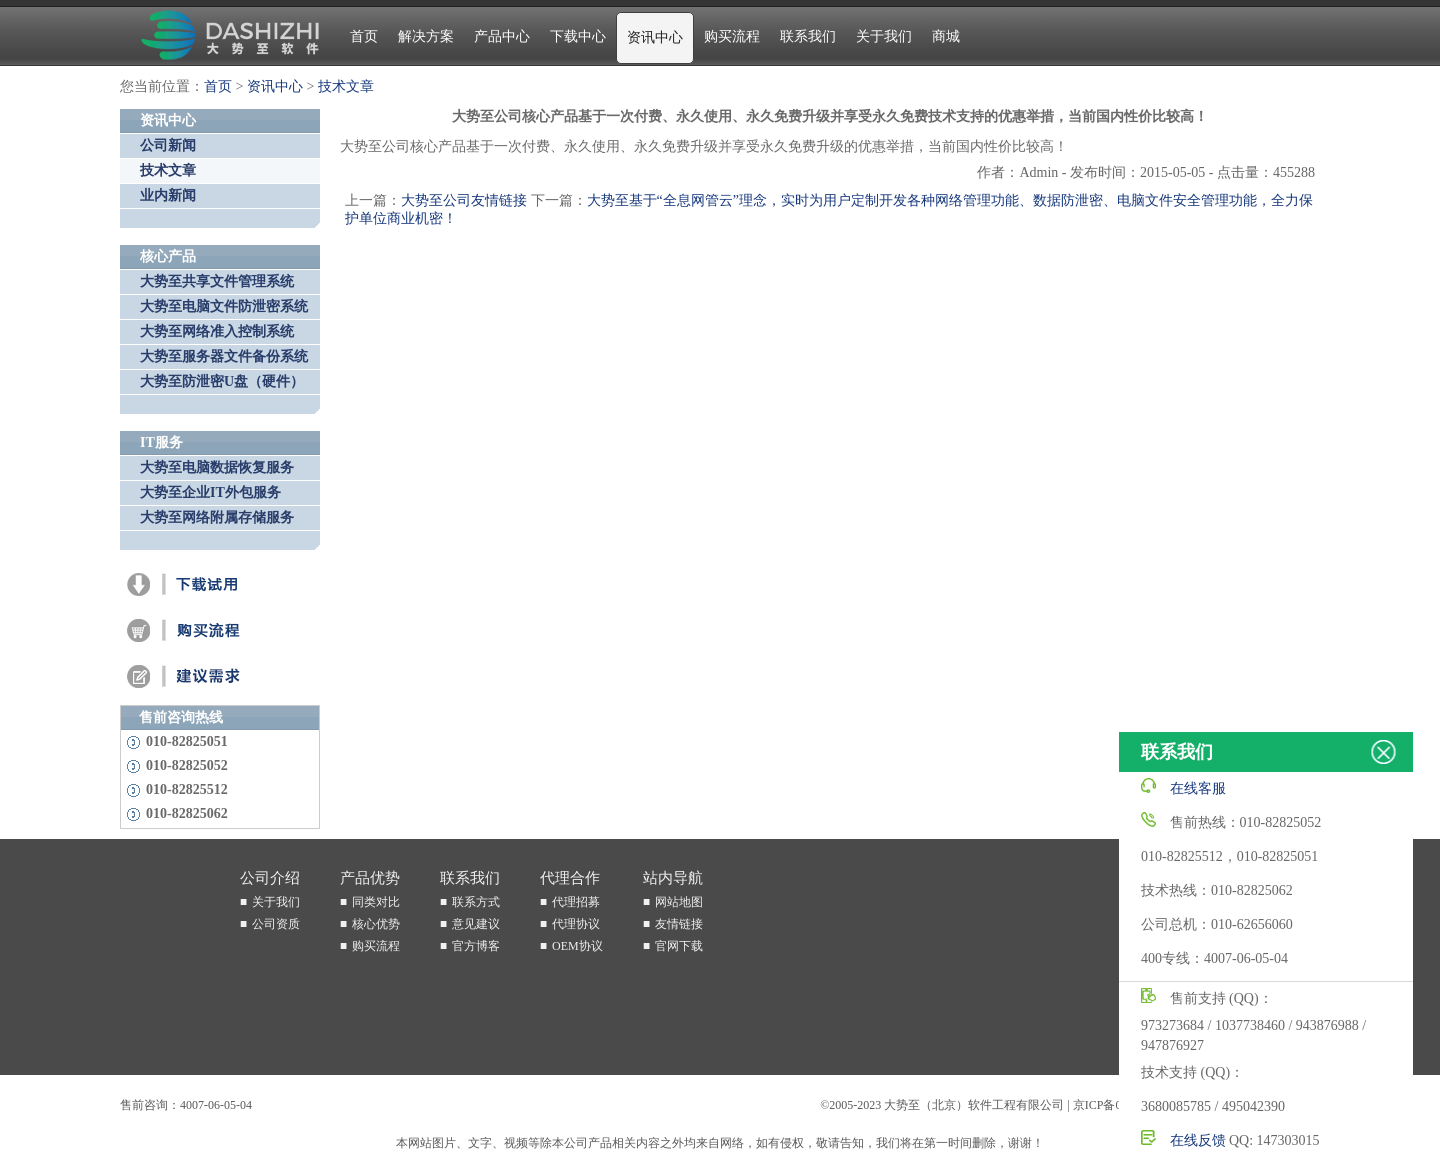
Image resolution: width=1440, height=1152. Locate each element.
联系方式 (476, 902)
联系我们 (808, 36)
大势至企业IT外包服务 (210, 492)
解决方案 (426, 36)
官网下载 (679, 946)
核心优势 (376, 924)
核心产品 (168, 256)
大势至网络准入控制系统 (217, 331)
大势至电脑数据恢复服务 (217, 467)
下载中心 (578, 36)
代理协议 (576, 924)
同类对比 (376, 902)
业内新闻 (168, 195)
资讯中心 (655, 37)
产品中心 (502, 36)
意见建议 (476, 924)
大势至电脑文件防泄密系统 (224, 306)
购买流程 (732, 36)
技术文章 (346, 86)
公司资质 (276, 924)
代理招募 (576, 902)
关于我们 (884, 36)
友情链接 (679, 924)
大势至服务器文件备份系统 (224, 356)
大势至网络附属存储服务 (217, 517)
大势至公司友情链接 (464, 200)
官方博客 (476, 946)
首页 (364, 36)
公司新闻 (168, 145)
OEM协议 (577, 946)
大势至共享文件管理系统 (217, 281)
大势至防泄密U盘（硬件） (222, 381)
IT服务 (161, 442)
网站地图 (679, 902)
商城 (946, 36)
